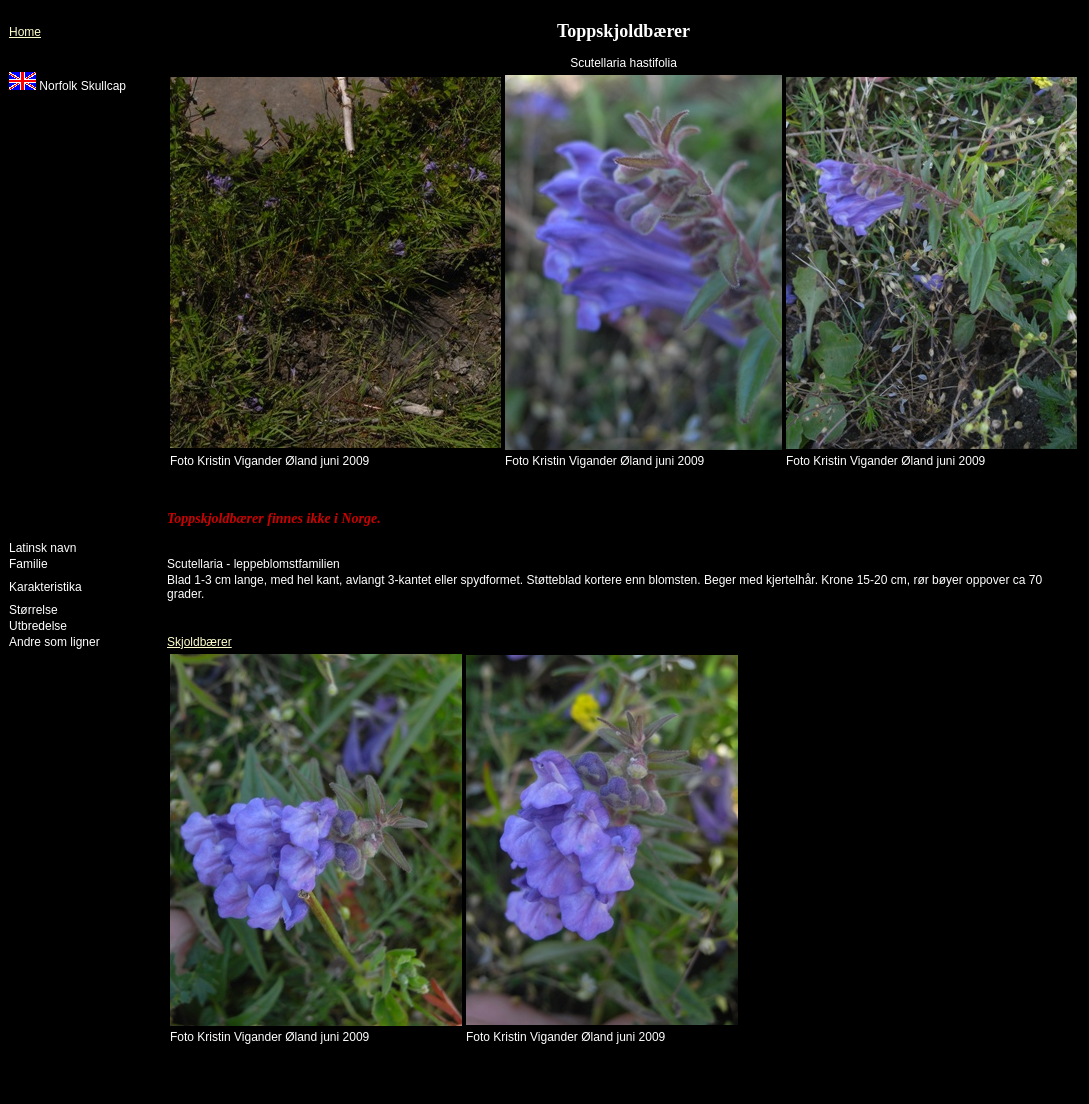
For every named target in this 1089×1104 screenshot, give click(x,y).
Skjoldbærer (199, 642)
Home (25, 32)
